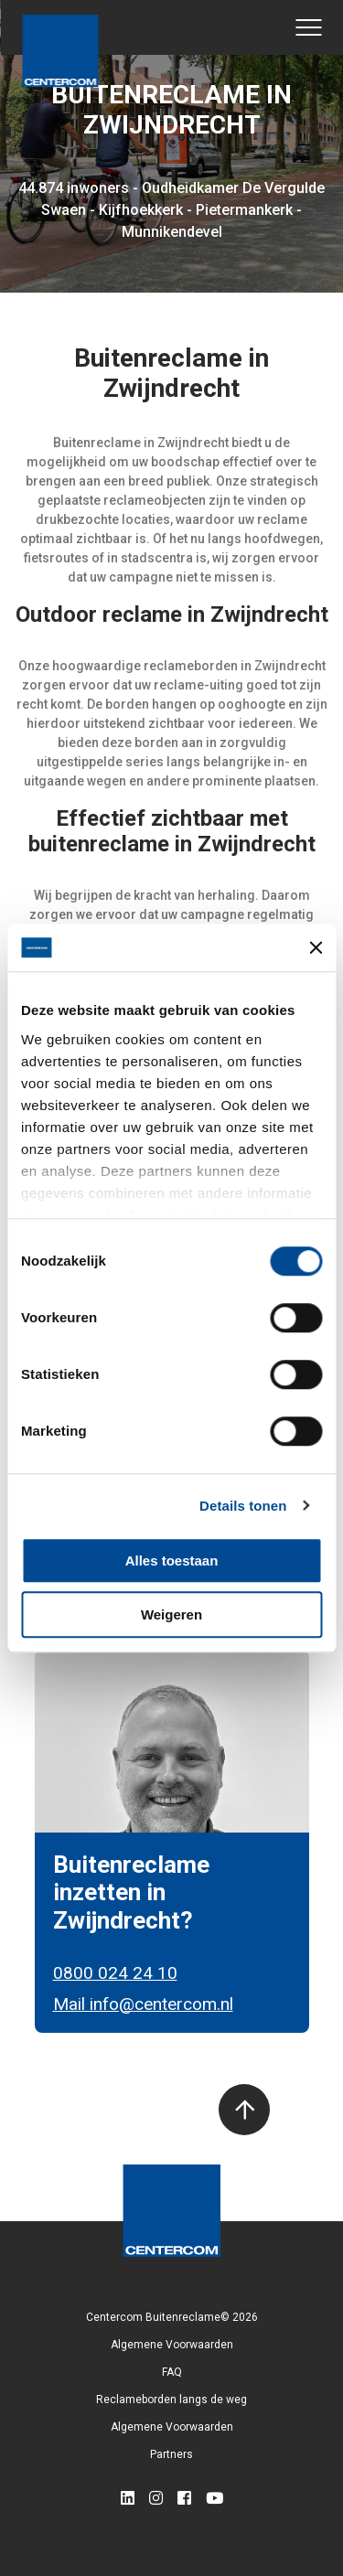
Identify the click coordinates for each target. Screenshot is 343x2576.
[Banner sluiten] (315, 947)
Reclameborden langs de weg (171, 2399)
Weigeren (171, 1614)
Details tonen (242, 1505)
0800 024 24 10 (115, 1973)
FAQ (172, 2372)
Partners (171, 2454)
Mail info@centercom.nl (143, 2004)
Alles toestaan (172, 1560)
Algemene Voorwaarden (172, 2344)
